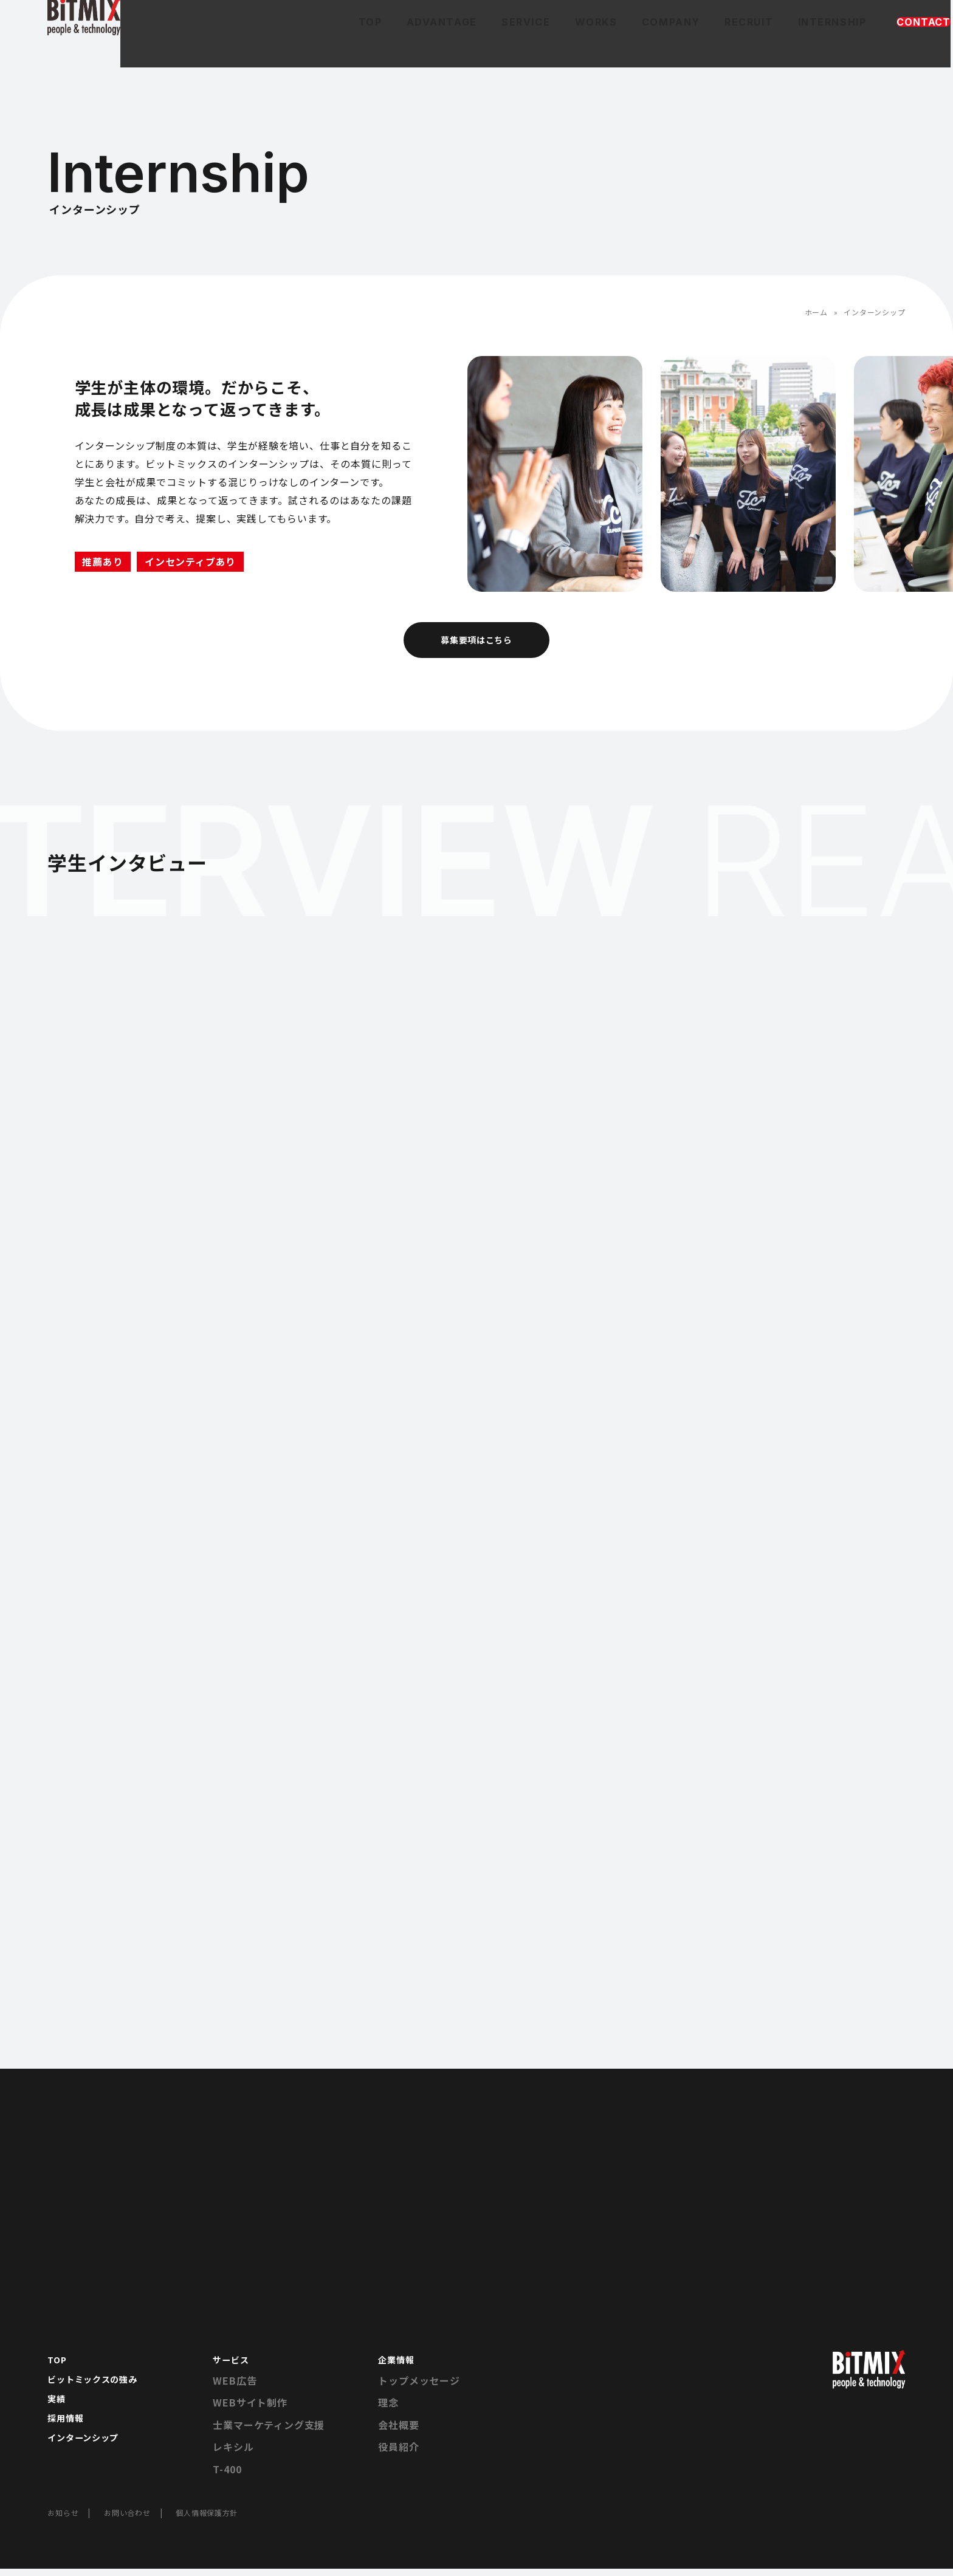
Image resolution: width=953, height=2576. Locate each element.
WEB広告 (234, 2387)
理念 (388, 2409)
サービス (233, 2365)
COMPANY (562, 42)
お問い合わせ (136, 2519)
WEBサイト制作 (250, 2409)
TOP (250, 42)
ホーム (815, 312)
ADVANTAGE (325, 42)
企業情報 (398, 2365)
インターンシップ (87, 2454)
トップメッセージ (418, 2387)
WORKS (484, 42)
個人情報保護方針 (224, 2519)
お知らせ (65, 2519)
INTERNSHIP (728, 42)
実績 (57, 2409)
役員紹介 (398, 2454)
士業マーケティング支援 (269, 2432)
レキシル (233, 2454)
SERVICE (411, 42)
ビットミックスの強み (98, 2387)
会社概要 (398, 2432)
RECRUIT (643, 42)
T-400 (227, 2475)
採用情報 (67, 2432)
